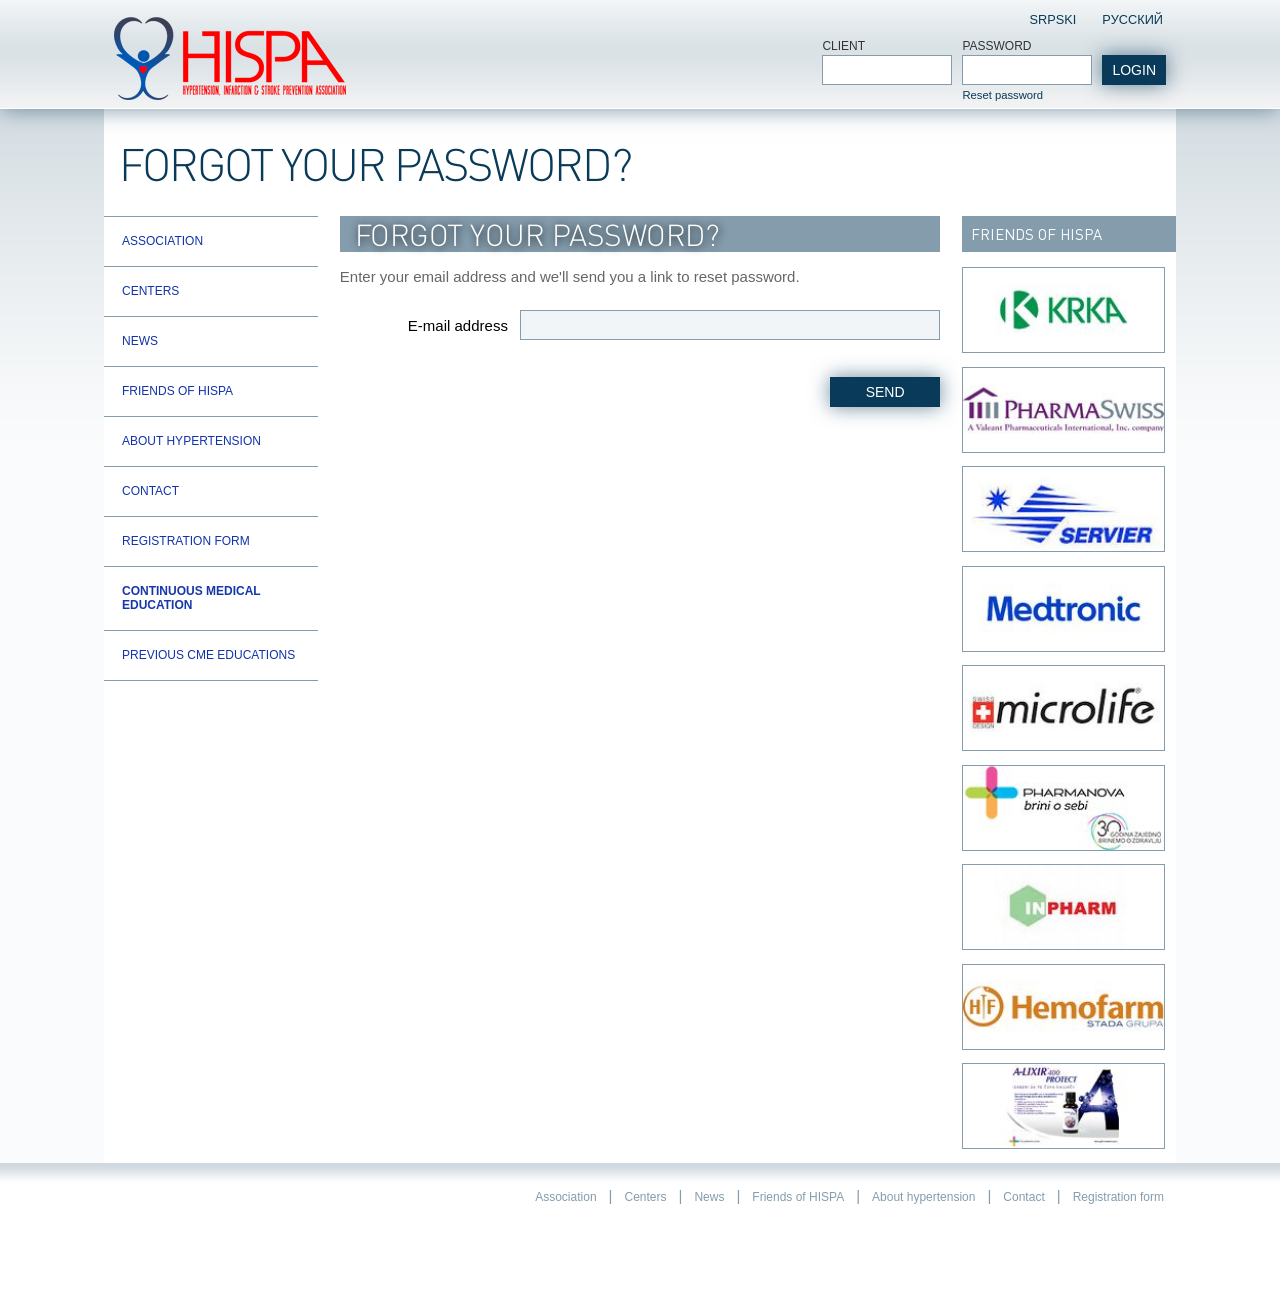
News (140, 341)
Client (843, 46)
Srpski (1052, 19)
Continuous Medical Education (191, 598)
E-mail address (458, 325)
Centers (150, 291)
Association (162, 241)
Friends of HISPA (177, 391)
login (1134, 70)
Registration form (186, 541)
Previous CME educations (208, 655)
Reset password (1002, 95)
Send (885, 392)
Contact (150, 491)
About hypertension (191, 441)
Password (996, 46)
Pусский (1132, 19)
